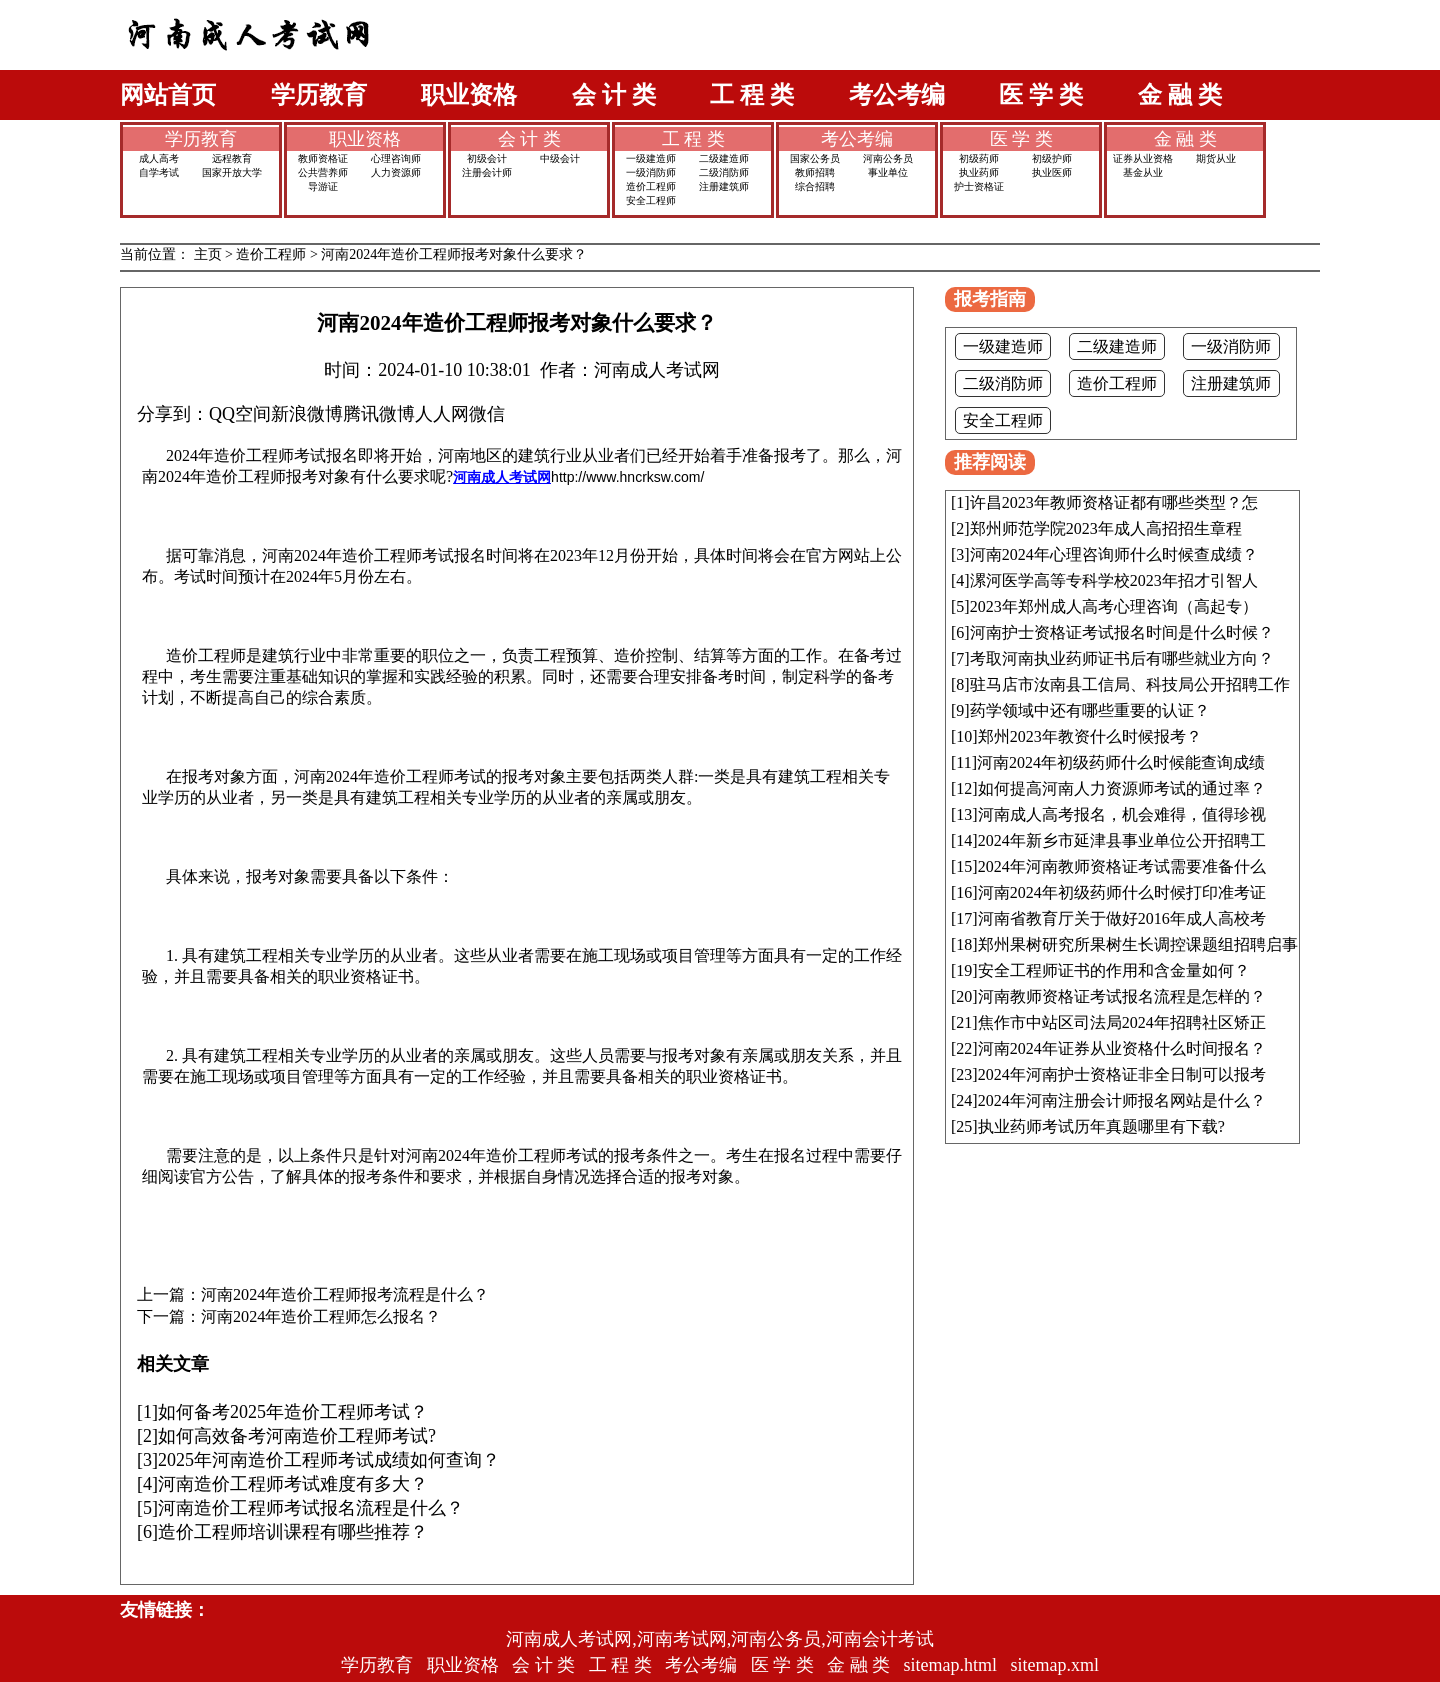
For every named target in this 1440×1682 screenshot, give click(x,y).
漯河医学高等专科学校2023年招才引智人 (1114, 580)
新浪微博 (307, 414)
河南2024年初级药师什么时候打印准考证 (1122, 892)
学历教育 (319, 95)
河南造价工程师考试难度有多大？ (293, 1484)
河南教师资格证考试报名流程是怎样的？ (1122, 996)
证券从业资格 (1143, 158)
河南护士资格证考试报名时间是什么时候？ (1122, 632)
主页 (208, 254)
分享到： (173, 414)
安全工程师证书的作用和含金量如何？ (1114, 970)
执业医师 (1052, 172)
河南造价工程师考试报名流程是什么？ (311, 1508)
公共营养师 (323, 172)
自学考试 (159, 172)
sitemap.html (951, 1665)
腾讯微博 (379, 414)
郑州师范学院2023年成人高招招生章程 (1106, 528)
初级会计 (487, 158)
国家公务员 (815, 158)
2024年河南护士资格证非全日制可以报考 (1122, 1074)
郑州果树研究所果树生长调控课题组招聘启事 (1138, 944)
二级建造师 (724, 158)
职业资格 (469, 95)
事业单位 (888, 172)
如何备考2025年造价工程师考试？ (293, 1412)
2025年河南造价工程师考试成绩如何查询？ (329, 1460)
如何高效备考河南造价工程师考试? (297, 1436)
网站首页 (168, 95)
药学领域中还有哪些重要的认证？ (1090, 710)
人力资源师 (396, 172)
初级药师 (979, 158)
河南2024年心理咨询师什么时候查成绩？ (1114, 554)
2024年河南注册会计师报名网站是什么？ (1122, 1100)
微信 (487, 414)
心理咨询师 (396, 158)
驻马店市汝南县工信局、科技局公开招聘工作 (1130, 684)
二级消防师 (724, 172)
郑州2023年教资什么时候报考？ (1090, 736)
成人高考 (159, 158)
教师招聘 (815, 172)
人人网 (442, 414)
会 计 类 (614, 95)
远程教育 (232, 158)
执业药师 (979, 172)
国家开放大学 (232, 172)
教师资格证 (323, 158)
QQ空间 (240, 414)
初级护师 (1052, 158)
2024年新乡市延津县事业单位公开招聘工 (1122, 840)
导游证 (323, 186)
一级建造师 (651, 158)
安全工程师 (651, 200)
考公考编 (897, 95)
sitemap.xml (1055, 1665)
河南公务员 (888, 158)
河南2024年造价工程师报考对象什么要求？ (454, 254)
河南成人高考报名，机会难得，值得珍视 (1122, 814)
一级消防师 (651, 172)
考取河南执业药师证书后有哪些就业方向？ (1122, 658)
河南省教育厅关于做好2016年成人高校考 (1122, 918)
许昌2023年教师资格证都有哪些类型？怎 (1114, 502)
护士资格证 (979, 186)
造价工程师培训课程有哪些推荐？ (293, 1532)
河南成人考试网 (502, 477)
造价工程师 (651, 186)
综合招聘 (815, 186)
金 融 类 (1180, 95)
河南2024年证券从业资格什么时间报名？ (1122, 1048)
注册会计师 (487, 172)
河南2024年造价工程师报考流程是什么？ (345, 1295)
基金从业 (1143, 172)
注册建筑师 (724, 186)
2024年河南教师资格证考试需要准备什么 (1122, 866)
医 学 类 (1041, 95)
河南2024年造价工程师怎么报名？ (321, 1317)
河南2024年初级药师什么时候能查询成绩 (1121, 762)
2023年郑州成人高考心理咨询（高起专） (1114, 606)
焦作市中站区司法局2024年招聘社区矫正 (1122, 1022)
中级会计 (560, 158)
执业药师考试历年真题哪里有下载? (1101, 1126)
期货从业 (1216, 158)
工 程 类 (752, 95)
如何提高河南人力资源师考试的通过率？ (1122, 788)
